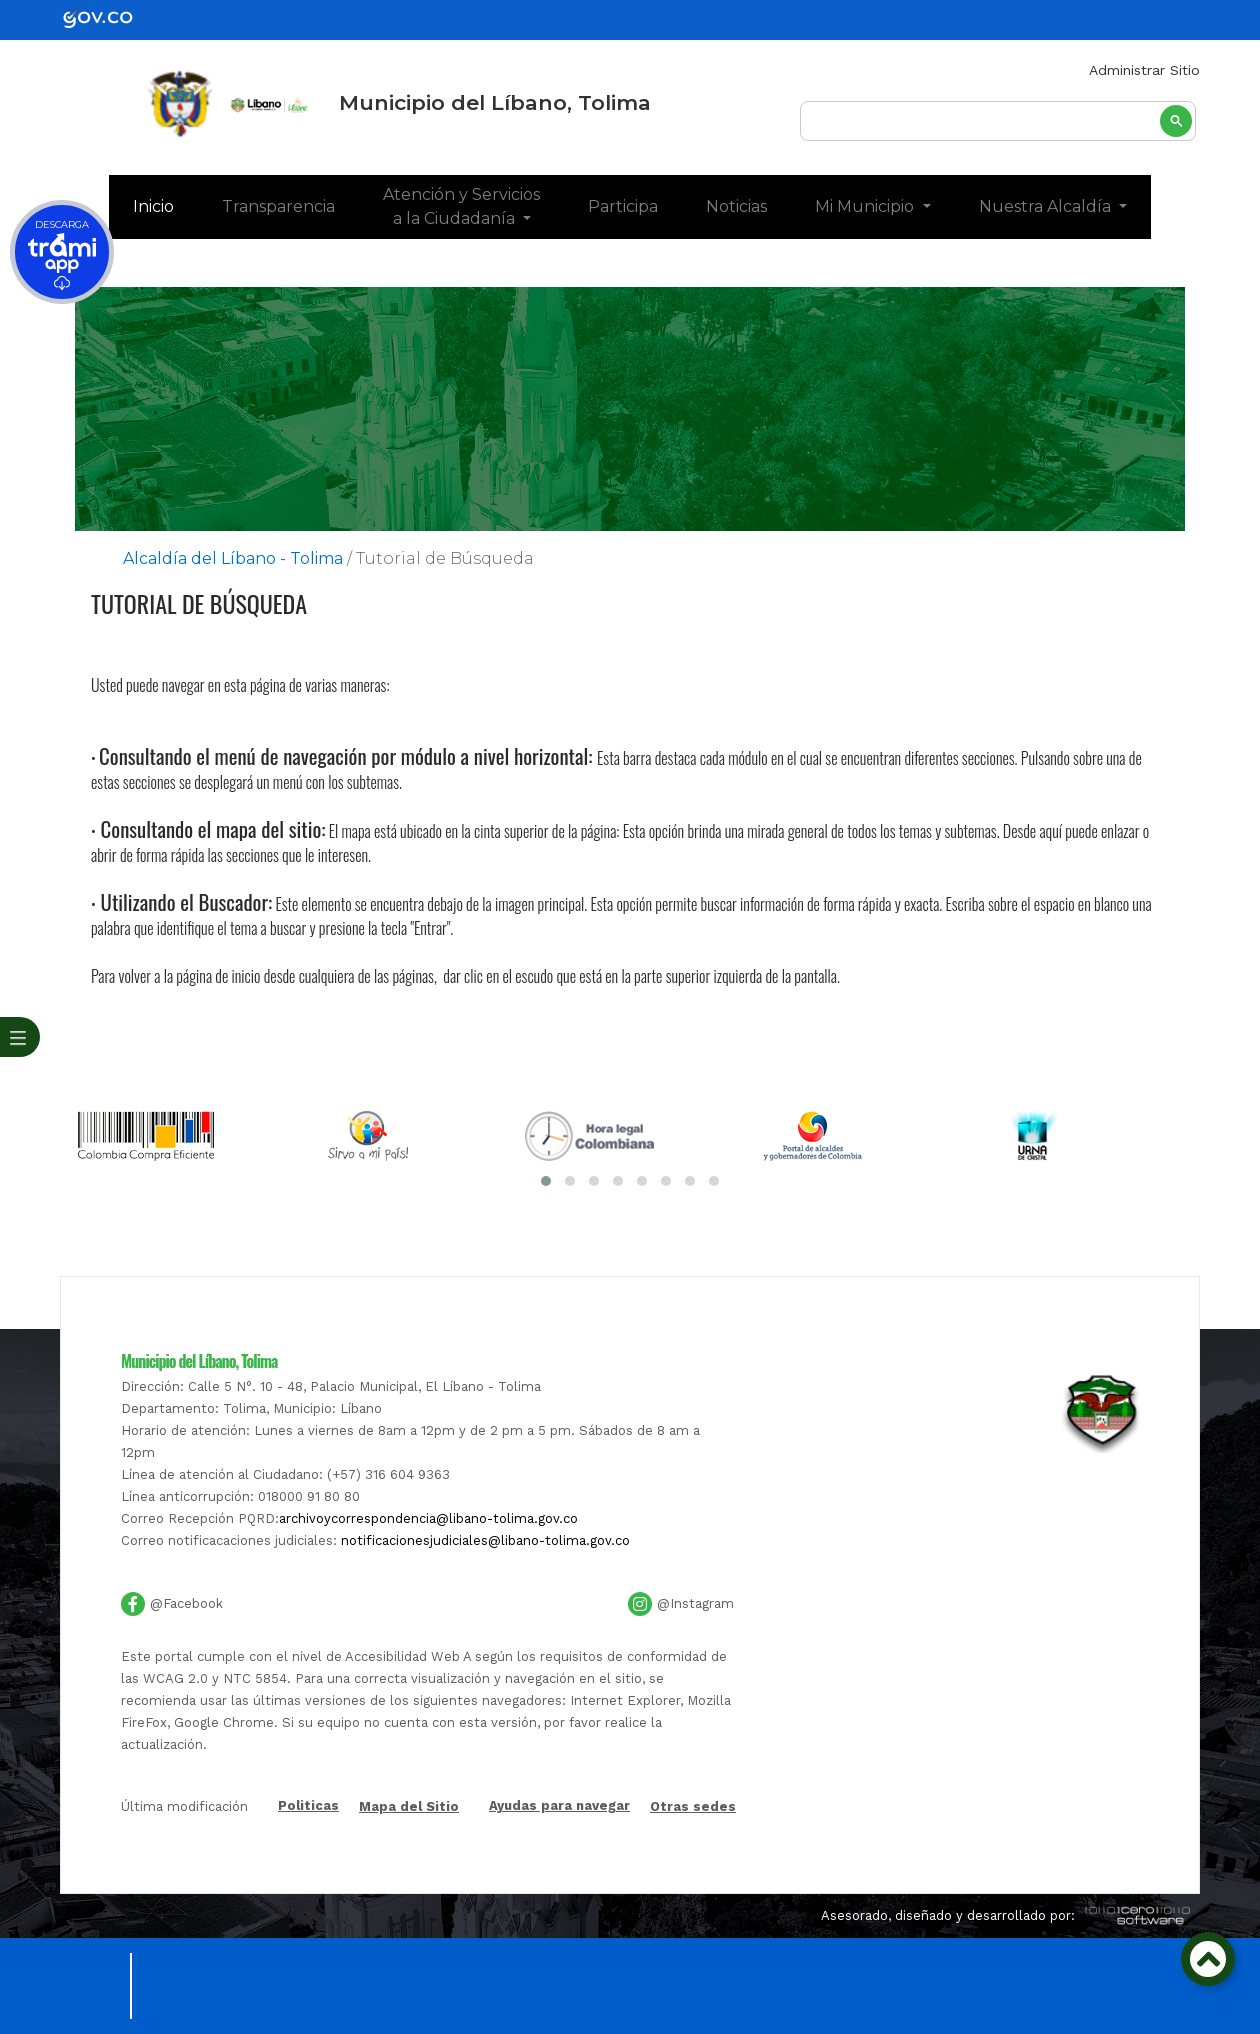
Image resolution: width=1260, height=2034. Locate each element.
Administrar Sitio (1144, 70)
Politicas (308, 1806)
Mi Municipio (866, 206)
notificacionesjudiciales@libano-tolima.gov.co (485, 1540)
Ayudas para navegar (559, 1806)
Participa (623, 206)
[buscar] (998, 122)
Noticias (736, 206)
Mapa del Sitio (409, 1806)
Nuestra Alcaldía (1047, 206)
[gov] (110, 18)
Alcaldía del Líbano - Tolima (233, 558)
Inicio (165, 205)
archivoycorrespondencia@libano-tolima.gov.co (428, 1518)
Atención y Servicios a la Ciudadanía (461, 206)
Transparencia (278, 206)
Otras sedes (693, 1806)
